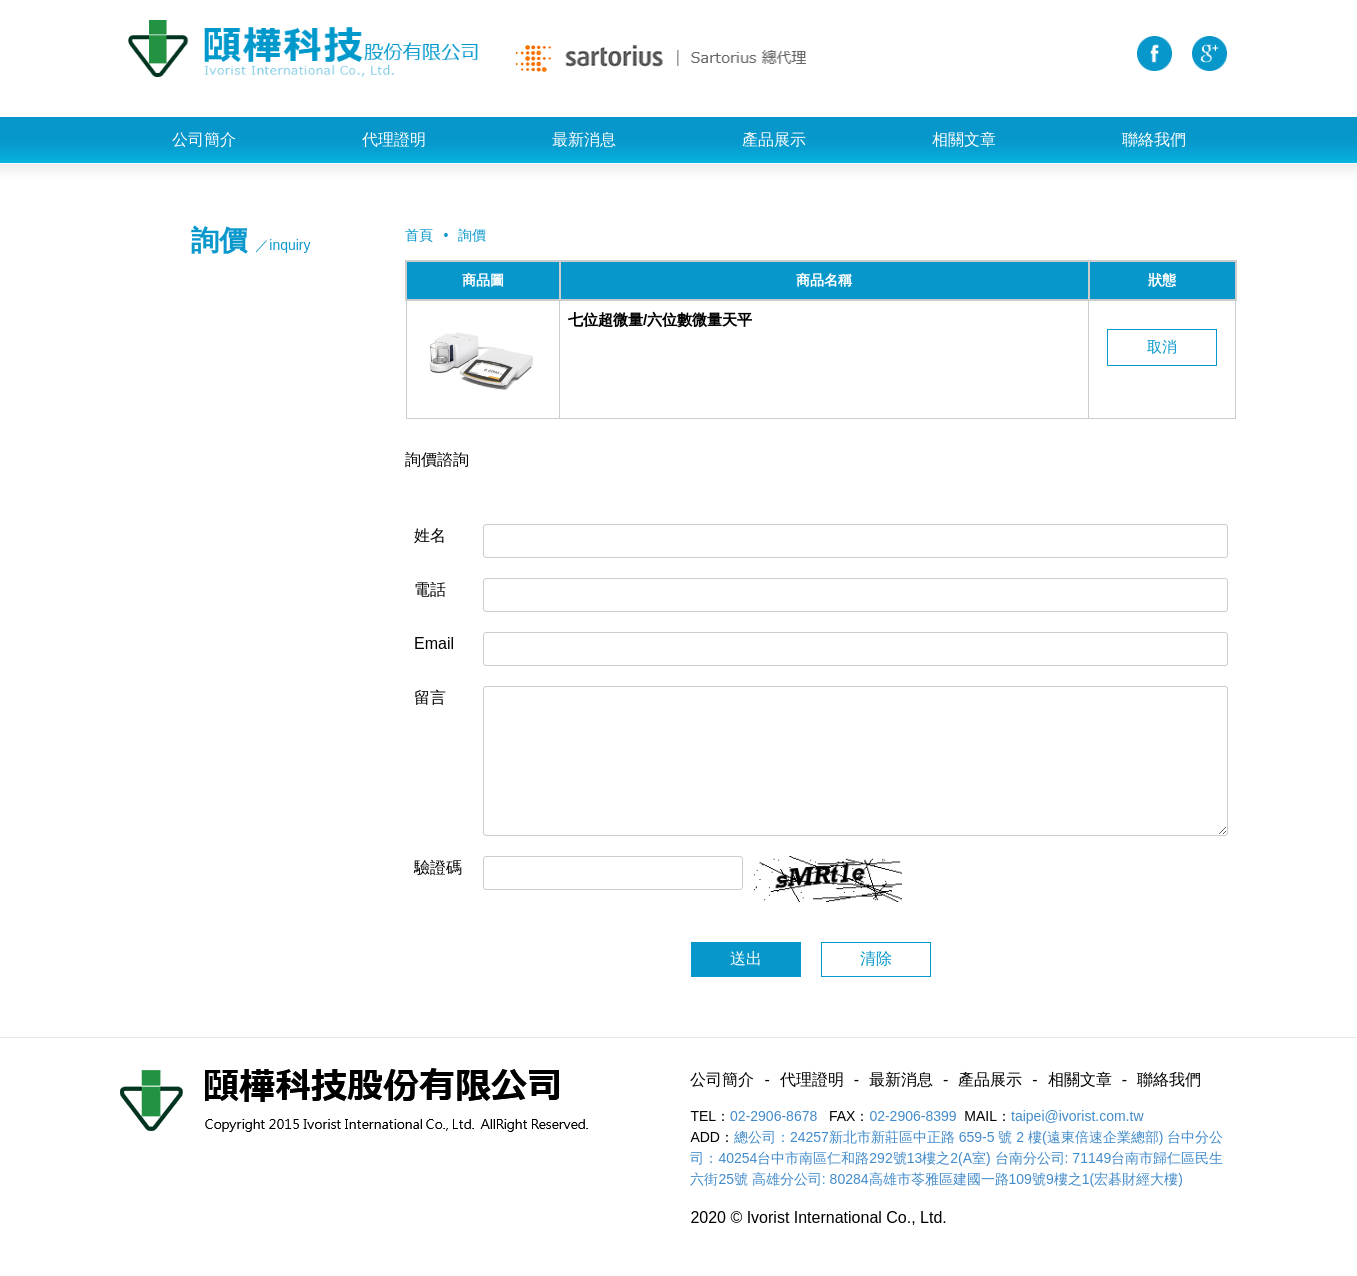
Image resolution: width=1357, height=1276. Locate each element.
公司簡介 (204, 139)
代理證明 (394, 139)
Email (434, 643)
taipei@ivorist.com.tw (1077, 1116)
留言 (430, 697)
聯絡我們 (1154, 139)
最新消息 (584, 139)
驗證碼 (438, 867)
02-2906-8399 (912, 1116)
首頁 (419, 235)
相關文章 (964, 139)
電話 (430, 589)
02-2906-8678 (775, 1116)
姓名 (430, 535)
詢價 (472, 235)
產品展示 (774, 139)
